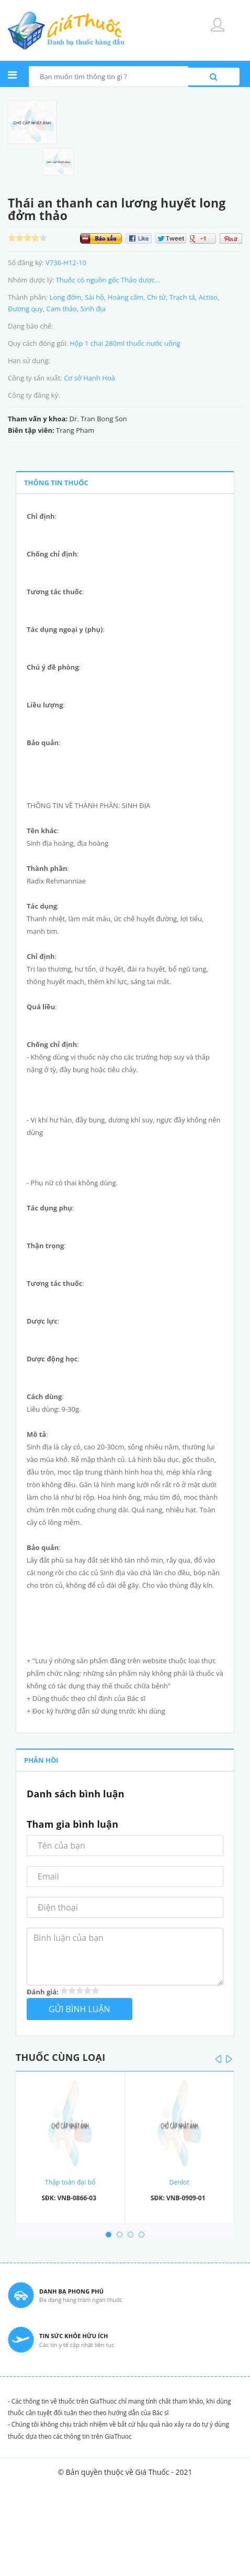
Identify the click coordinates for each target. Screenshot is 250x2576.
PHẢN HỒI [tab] (41, 1760)
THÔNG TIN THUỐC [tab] (56, 482)
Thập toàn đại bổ (70, 2182)
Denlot (179, 2182)
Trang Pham (75, 430)
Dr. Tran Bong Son (98, 418)
